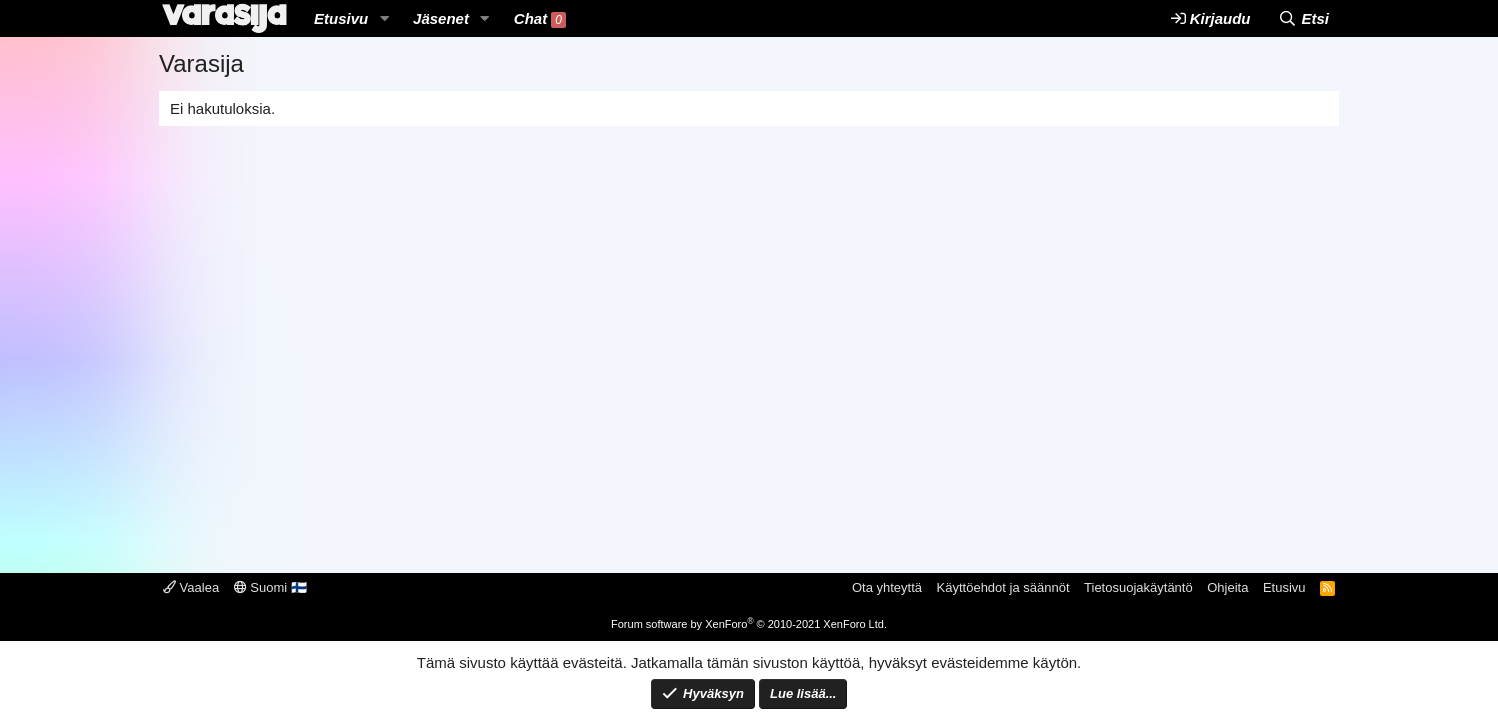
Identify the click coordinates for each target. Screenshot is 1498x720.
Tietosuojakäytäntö (1138, 587)
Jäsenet (441, 18)
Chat (540, 19)
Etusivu (341, 18)
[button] (384, 18)
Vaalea (191, 587)
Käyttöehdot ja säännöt (1003, 587)
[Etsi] (1303, 18)
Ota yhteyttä (887, 587)
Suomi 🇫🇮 (270, 587)
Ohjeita (1227, 587)
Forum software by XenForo (749, 624)
